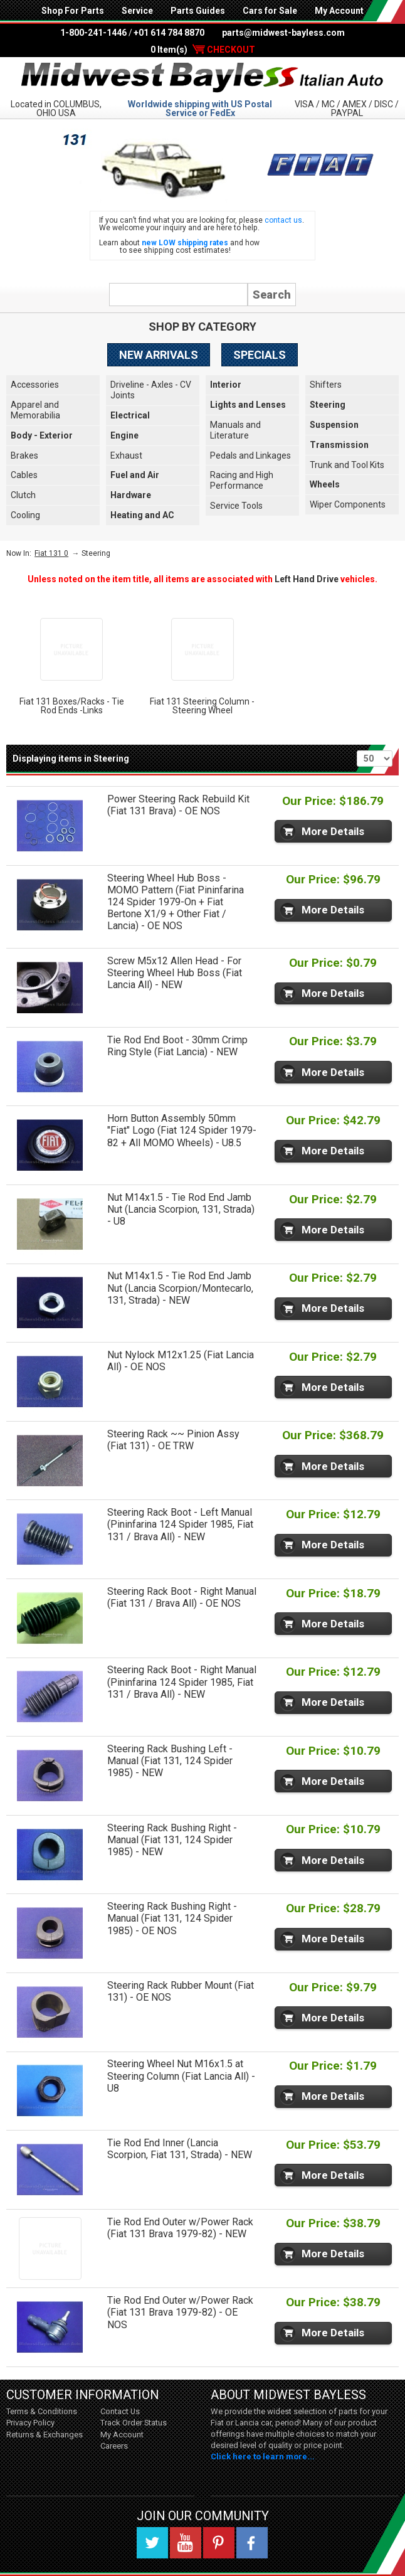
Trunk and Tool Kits (347, 465)
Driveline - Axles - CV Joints (150, 390)
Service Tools (236, 506)
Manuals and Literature (235, 430)
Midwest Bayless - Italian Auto (202, 77)
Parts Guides (198, 11)
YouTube (185, 2542)
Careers (114, 2446)
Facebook (252, 2542)
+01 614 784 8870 (169, 33)
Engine (124, 435)
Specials (259, 354)
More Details (333, 831)
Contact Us (120, 2411)
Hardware (130, 495)
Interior (225, 385)
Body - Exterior (42, 435)
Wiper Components (348, 504)
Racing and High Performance (241, 480)
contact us (283, 220)
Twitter (152, 2542)
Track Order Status (133, 2422)
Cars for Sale (270, 11)
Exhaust (126, 455)
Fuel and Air (134, 475)
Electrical (130, 415)
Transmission (339, 445)
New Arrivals (158, 354)
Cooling (25, 515)
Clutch (23, 495)
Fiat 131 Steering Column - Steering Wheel (202, 705)
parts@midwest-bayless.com (283, 33)
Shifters (326, 385)
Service (137, 11)
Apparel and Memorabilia (35, 410)
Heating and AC (142, 515)
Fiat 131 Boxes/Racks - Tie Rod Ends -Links (71, 705)
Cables (24, 475)
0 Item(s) (202, 50)
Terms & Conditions (41, 2411)
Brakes (24, 455)
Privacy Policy (30, 2422)
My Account (339, 11)
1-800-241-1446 (93, 33)
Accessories (35, 385)
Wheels (325, 484)
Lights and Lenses (248, 405)
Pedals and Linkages (250, 455)
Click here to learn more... (263, 2456)
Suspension (334, 425)
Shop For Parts (72, 11)
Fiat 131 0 (51, 553)
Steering (327, 405)
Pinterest (218, 2542)
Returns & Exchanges (44, 2434)
